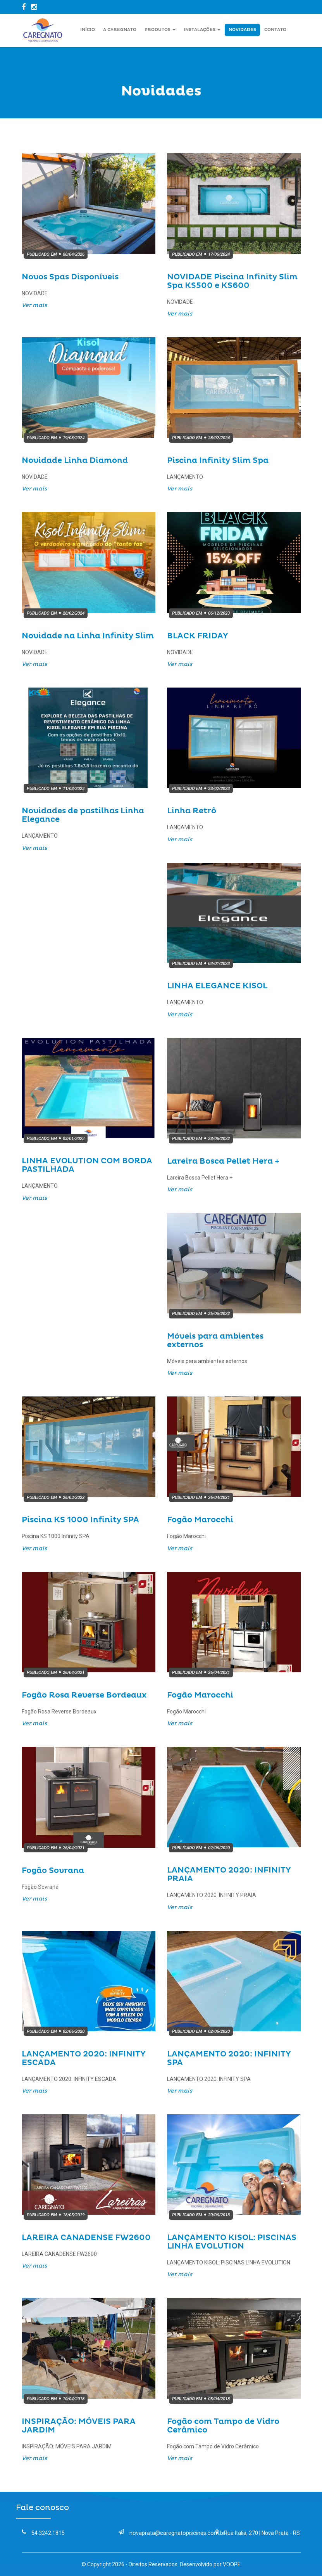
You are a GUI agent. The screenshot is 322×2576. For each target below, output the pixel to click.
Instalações (202, 29)
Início (87, 29)
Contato (275, 29)
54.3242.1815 (43, 2533)
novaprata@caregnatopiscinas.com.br (171, 2533)
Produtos (160, 29)
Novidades (242, 29)
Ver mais (34, 305)
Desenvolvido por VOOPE (210, 2564)
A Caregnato (119, 29)
